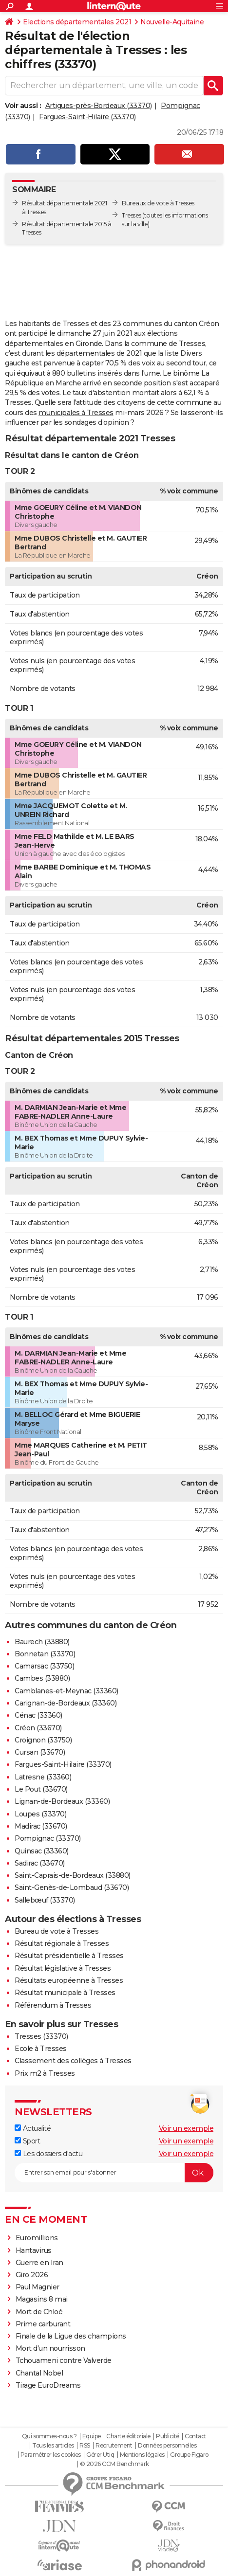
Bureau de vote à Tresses (56, 1931)
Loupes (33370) (40, 1814)
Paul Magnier (37, 2287)
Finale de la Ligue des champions (71, 2336)
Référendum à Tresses (53, 2005)
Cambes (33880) (42, 1678)
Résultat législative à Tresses (63, 1968)
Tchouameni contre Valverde (64, 2360)
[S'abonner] (114, 2172)
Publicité (167, 2436)
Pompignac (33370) (48, 1838)
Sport (27, 2141)
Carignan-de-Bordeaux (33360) (65, 1703)
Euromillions (37, 2237)
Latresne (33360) (43, 1777)
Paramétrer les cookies (50, 2454)
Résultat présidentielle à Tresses (69, 1955)
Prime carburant (43, 2324)
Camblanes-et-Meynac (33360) (66, 1691)
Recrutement (114, 2445)
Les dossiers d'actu (48, 2153)
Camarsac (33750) (44, 1666)
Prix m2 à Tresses (45, 2073)
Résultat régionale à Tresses (62, 1943)
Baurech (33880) (42, 1641)
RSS (84, 2445)
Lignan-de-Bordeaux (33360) (62, 1801)
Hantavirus (34, 2250)
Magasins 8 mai (42, 2299)
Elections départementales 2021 (77, 22)
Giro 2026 (32, 2274)
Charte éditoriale (128, 2436)
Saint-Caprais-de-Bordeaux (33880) (73, 1875)
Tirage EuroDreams (48, 2385)
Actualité (33, 2128)
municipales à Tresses (76, 412)
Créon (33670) (38, 1727)
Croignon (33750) (43, 1740)
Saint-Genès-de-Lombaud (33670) (72, 1887)
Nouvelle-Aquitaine (172, 22)
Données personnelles (167, 2445)
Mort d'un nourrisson (50, 2348)
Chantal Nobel (39, 2373)
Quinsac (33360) (42, 1851)
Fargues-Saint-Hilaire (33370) (87, 116)
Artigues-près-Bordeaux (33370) (98, 105)
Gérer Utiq (100, 2454)
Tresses (131, 215)
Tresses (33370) (41, 2036)
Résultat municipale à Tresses (65, 1992)
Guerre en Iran (39, 2262)
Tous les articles (53, 2445)
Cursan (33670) (40, 1752)
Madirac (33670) (41, 1826)
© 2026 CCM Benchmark (114, 2464)
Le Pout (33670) (41, 1789)
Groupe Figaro (189, 2454)
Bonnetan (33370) (45, 1654)
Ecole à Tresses (41, 2048)
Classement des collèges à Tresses (73, 2060)
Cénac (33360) (38, 1715)
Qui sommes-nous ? (49, 2436)
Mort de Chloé (39, 2311)
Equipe (91, 2436)
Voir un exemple (186, 2128)
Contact (196, 2436)
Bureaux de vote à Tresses (158, 203)
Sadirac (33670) (40, 1863)
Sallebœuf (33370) (45, 1900)
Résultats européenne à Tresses (69, 1980)
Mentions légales (142, 2454)
